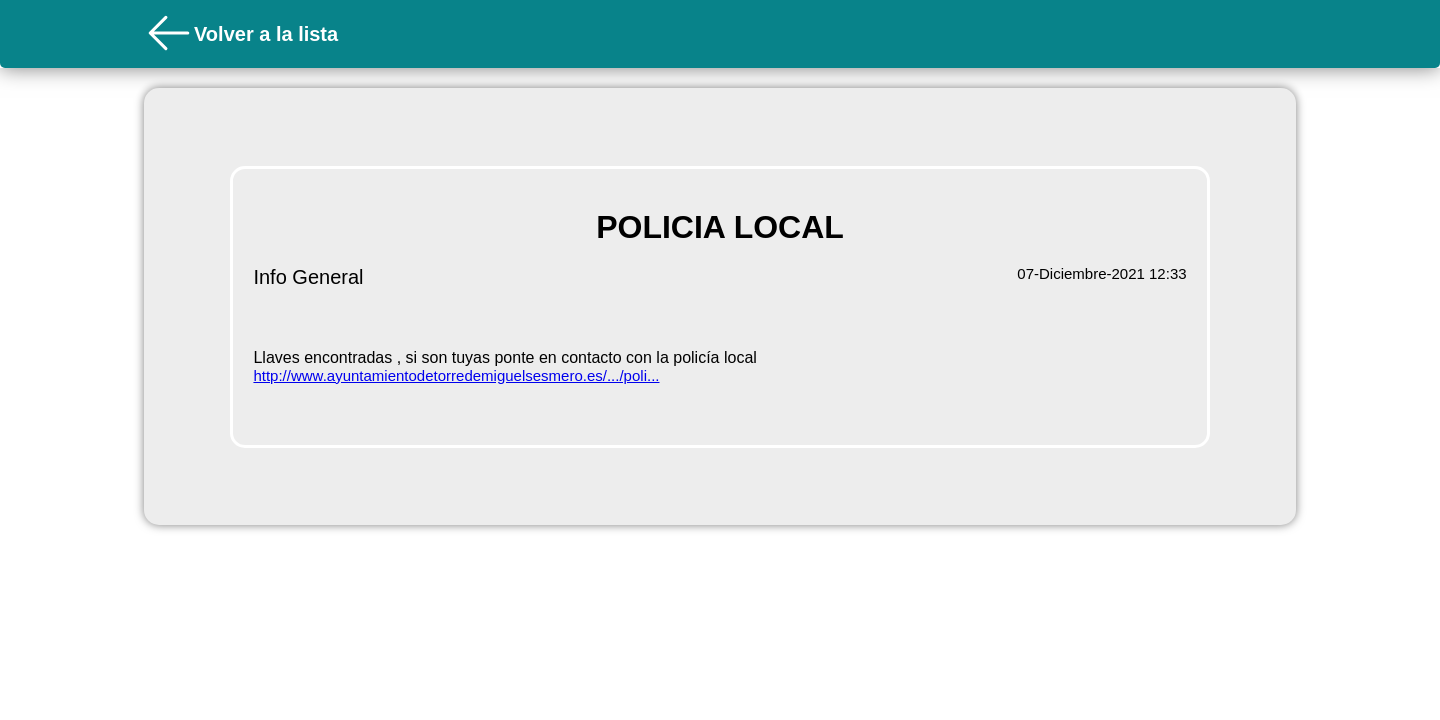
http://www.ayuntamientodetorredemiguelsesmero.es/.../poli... (456, 375)
